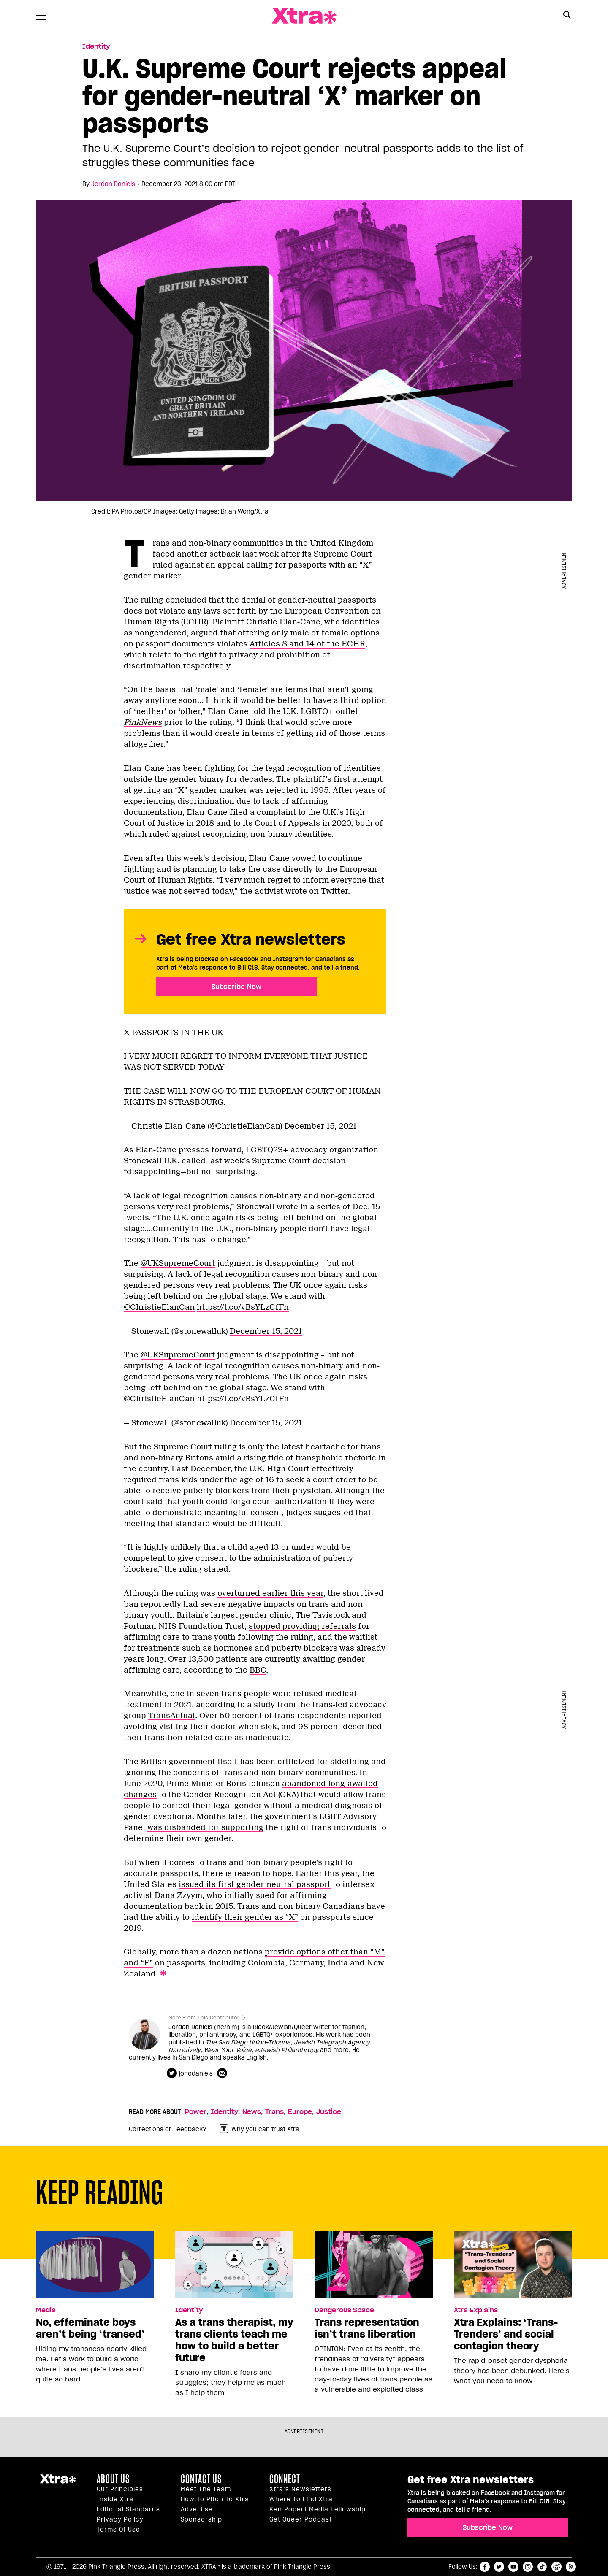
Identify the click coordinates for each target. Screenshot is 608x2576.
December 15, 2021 (320, 1126)
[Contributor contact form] (223, 2073)
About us (113, 2479)
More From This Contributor (203, 2017)
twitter (499, 2567)
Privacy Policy (120, 2519)
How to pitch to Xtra (215, 2499)
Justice (328, 2112)
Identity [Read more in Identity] (96, 46)
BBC (258, 1670)
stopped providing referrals (302, 1626)
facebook (485, 2567)
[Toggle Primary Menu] (41, 17)
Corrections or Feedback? (167, 2129)
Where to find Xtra (301, 2499)
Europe (300, 2112)
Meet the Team (206, 2489)
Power (195, 2112)
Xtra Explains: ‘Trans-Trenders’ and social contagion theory (506, 2334)
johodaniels (196, 2073)
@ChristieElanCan (159, 1307)
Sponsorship (201, 2519)
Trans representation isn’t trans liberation (367, 2328)
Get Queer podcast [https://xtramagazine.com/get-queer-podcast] (300, 2519)
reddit (556, 2567)
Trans (274, 2112)
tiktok (542, 2567)
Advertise (197, 2509)
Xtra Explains (476, 2310)
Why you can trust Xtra (259, 2129)
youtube (513, 2567)
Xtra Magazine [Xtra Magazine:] (58, 2482)
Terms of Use (118, 2529)
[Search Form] (567, 16)
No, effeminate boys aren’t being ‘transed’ (90, 2328)
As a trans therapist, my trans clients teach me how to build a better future (234, 2340)
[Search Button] (567, 15)
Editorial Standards (128, 2509)
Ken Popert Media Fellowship (317, 2509)
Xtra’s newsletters (300, 2489)
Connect (284, 2479)
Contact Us (201, 2479)
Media (46, 2310)
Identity (224, 2112)
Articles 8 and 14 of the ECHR (307, 644)
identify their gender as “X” (245, 1917)
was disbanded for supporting (205, 1827)
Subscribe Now (236, 986)
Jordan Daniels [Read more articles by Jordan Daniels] (113, 184)
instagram (528, 2567)
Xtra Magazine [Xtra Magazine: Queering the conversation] (304, 16)
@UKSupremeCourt (178, 1263)
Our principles (120, 2489)
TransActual (171, 1715)
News (251, 2112)
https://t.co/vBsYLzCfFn (243, 1307)
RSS (571, 2567)
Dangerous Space (344, 2310)
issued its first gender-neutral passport (255, 1884)
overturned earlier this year (270, 1593)
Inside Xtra (115, 2499)
